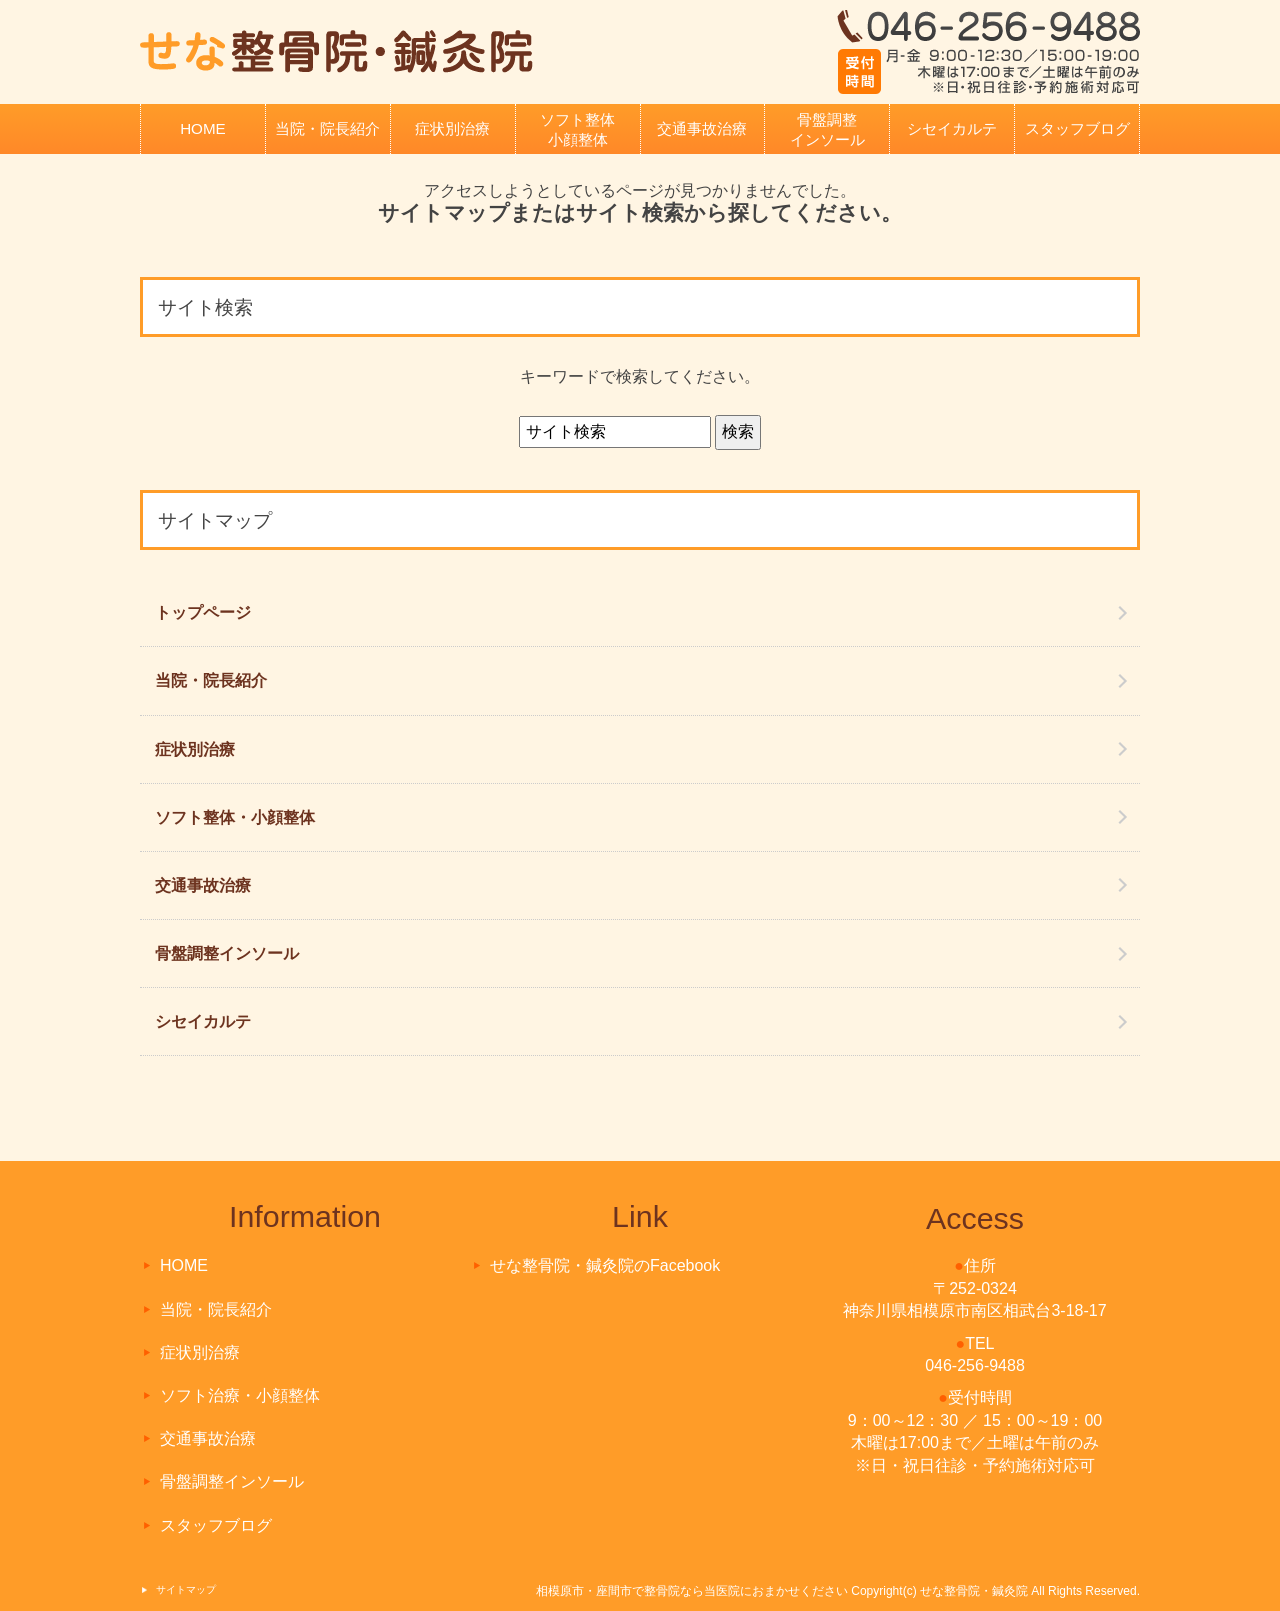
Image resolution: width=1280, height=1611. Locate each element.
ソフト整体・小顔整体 (235, 817)
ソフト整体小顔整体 (577, 129)
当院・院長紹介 (327, 128)
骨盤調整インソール (827, 129)
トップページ (203, 612)
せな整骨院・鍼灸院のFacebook (605, 1265)
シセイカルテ (952, 128)
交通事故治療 (702, 128)
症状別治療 (452, 128)
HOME (203, 128)
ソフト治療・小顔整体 (240, 1395)
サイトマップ (186, 1589)
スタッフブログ (1077, 128)
